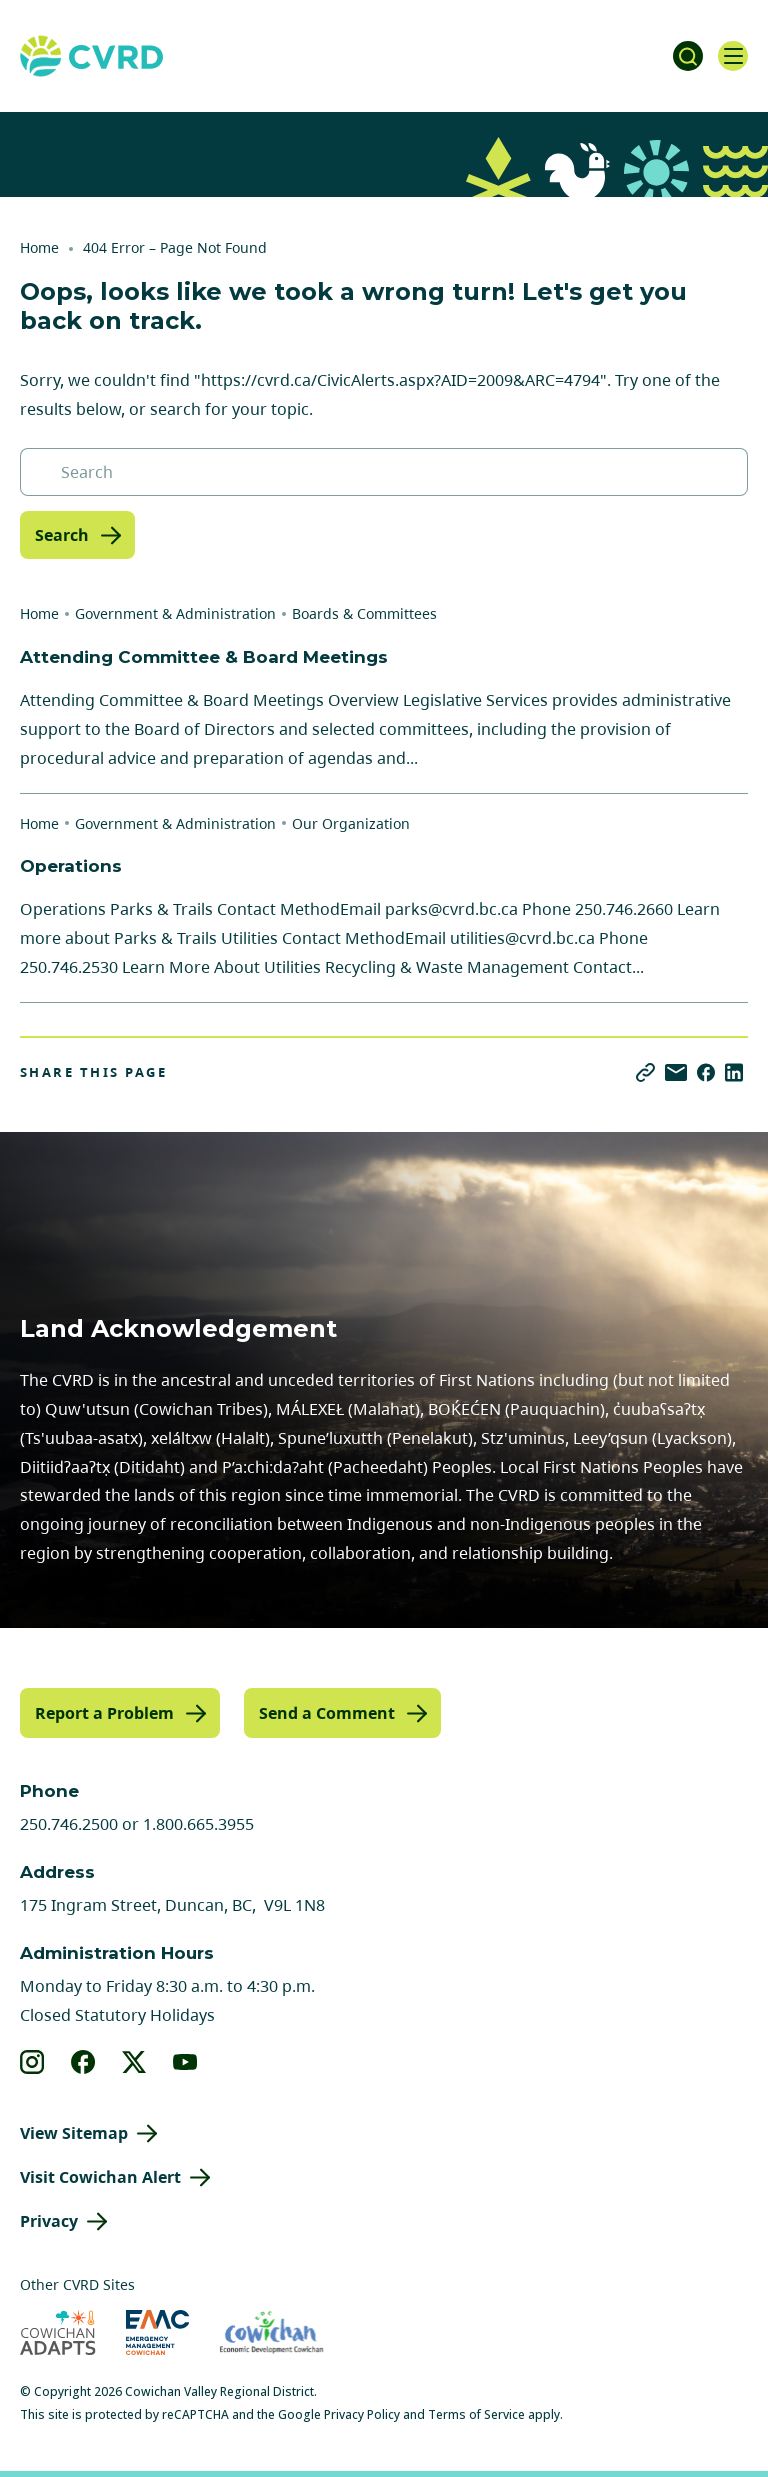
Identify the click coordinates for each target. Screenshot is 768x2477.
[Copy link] (645, 1072)
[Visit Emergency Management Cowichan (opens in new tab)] (157, 2332)
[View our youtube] (185, 2062)
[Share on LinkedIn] (734, 1072)
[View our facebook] (83, 2062)
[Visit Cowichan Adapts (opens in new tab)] (58, 2332)
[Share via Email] (676, 1072)
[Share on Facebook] (706, 1072)
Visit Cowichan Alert (100, 2177)
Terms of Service (476, 2414)
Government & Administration (175, 613)
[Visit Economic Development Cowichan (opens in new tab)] (271, 2332)
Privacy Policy (362, 2414)
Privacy (49, 2221)
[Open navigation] (733, 56)
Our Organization (351, 823)
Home (39, 247)
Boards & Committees (364, 613)
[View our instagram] (32, 2062)
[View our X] (134, 2062)
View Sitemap (74, 2133)
